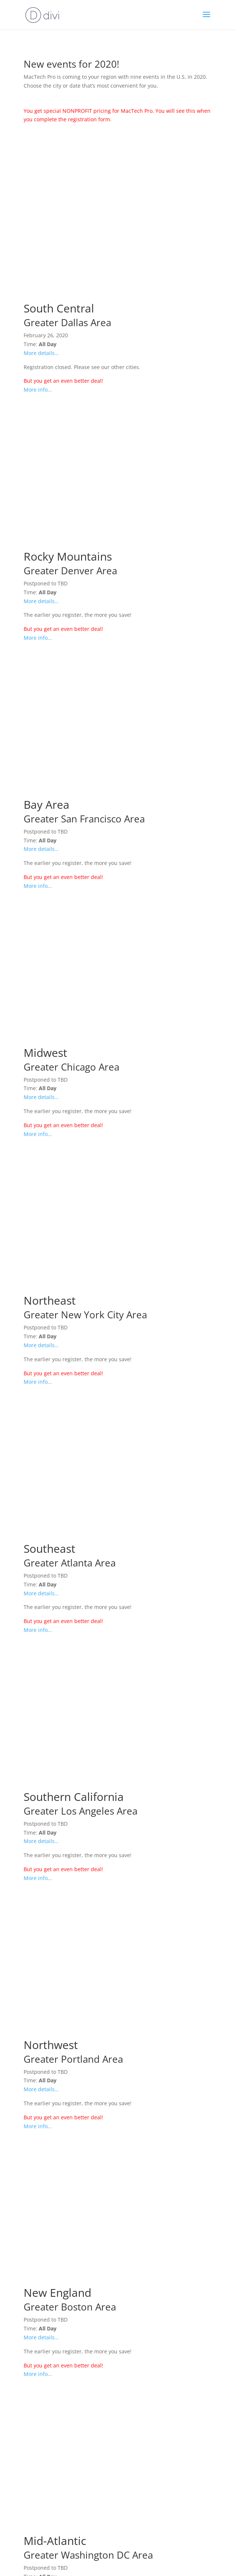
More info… (38, 389)
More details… (41, 352)
